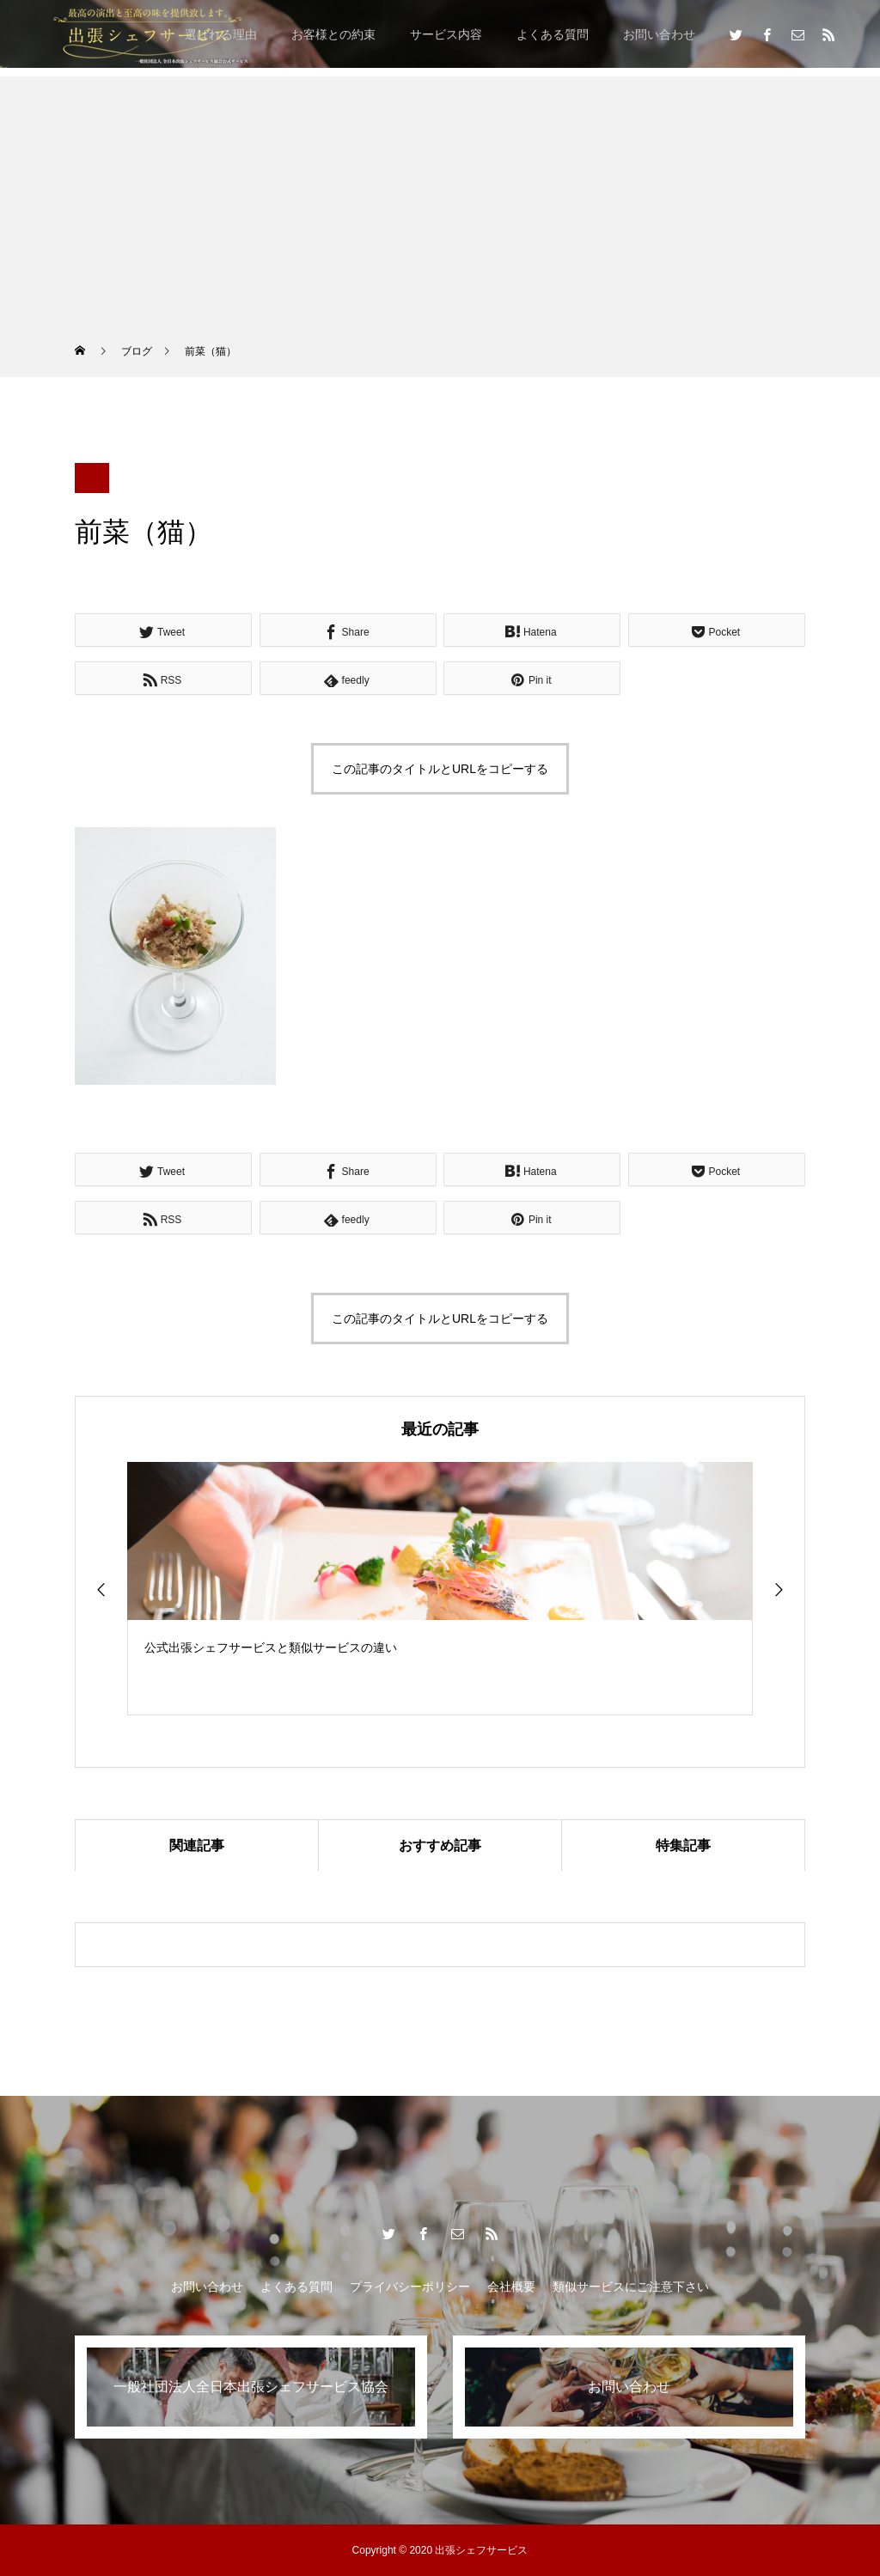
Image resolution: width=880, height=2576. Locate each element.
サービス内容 (446, 34)
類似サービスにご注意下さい (631, 2286)
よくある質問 (552, 34)
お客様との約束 (333, 34)
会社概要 (511, 2286)
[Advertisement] (440, 196)
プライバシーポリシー (410, 2286)
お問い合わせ (659, 34)
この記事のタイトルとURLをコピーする (440, 769)
